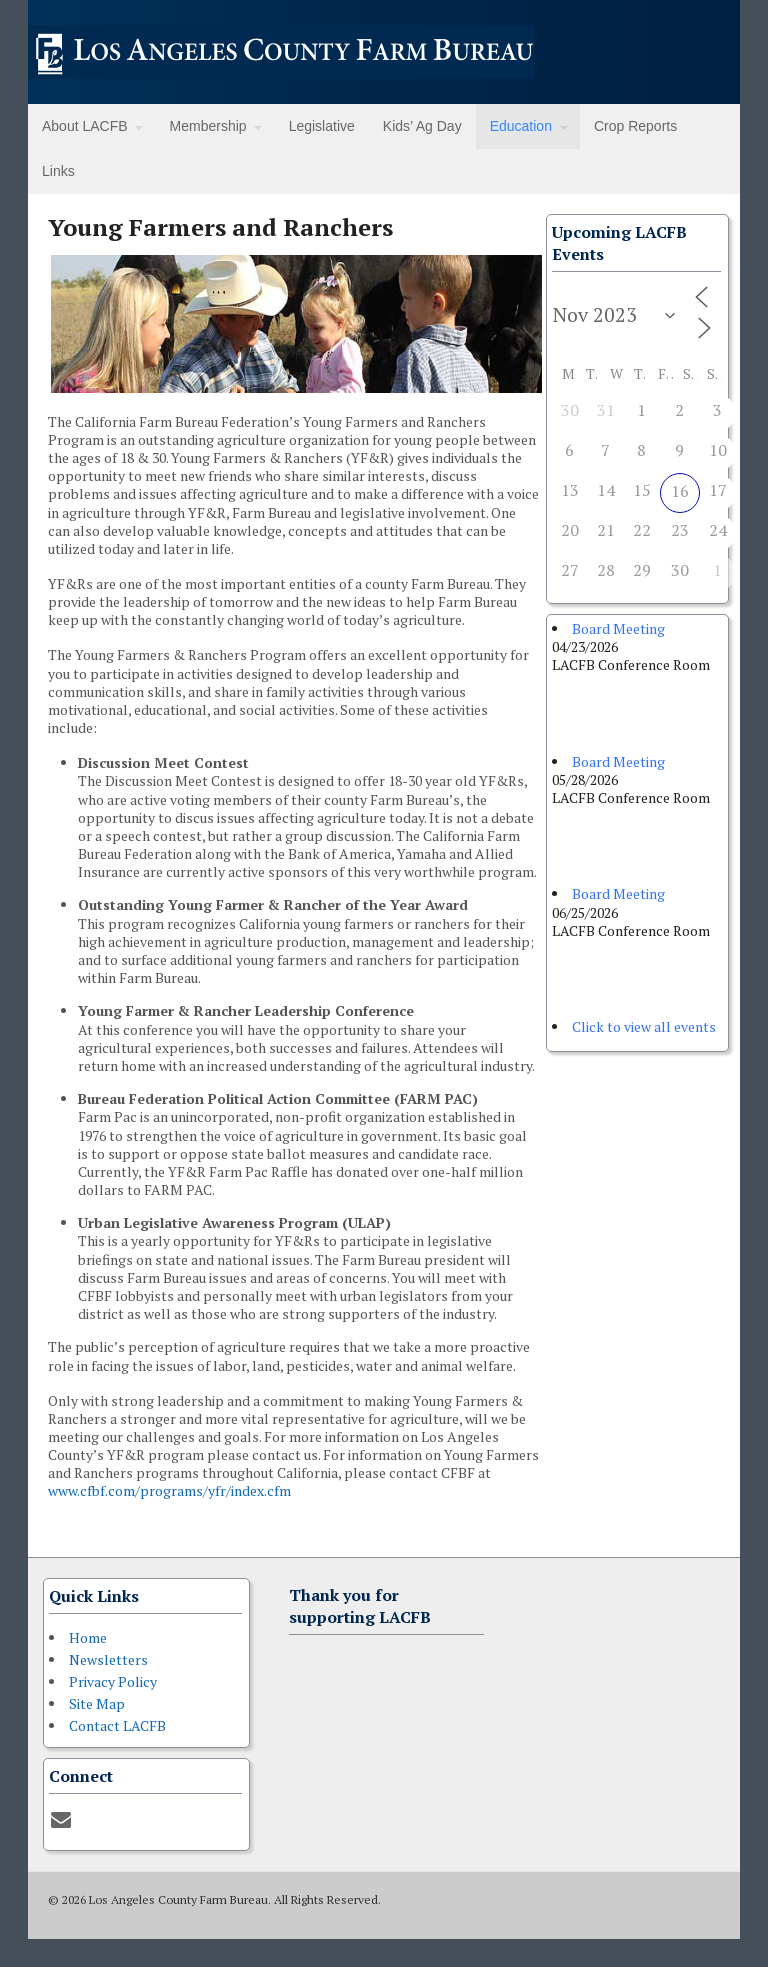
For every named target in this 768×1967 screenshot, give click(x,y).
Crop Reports (635, 126)
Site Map (97, 1703)
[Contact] (61, 1819)
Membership (208, 126)
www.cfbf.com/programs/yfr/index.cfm (169, 1490)
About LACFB (85, 126)
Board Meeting (618, 628)
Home (88, 1637)
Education (521, 126)
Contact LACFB (117, 1725)
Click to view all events (644, 1026)
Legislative (322, 126)
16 (680, 491)
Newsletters (108, 1659)
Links (58, 171)
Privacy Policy (113, 1681)
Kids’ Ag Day (422, 126)
